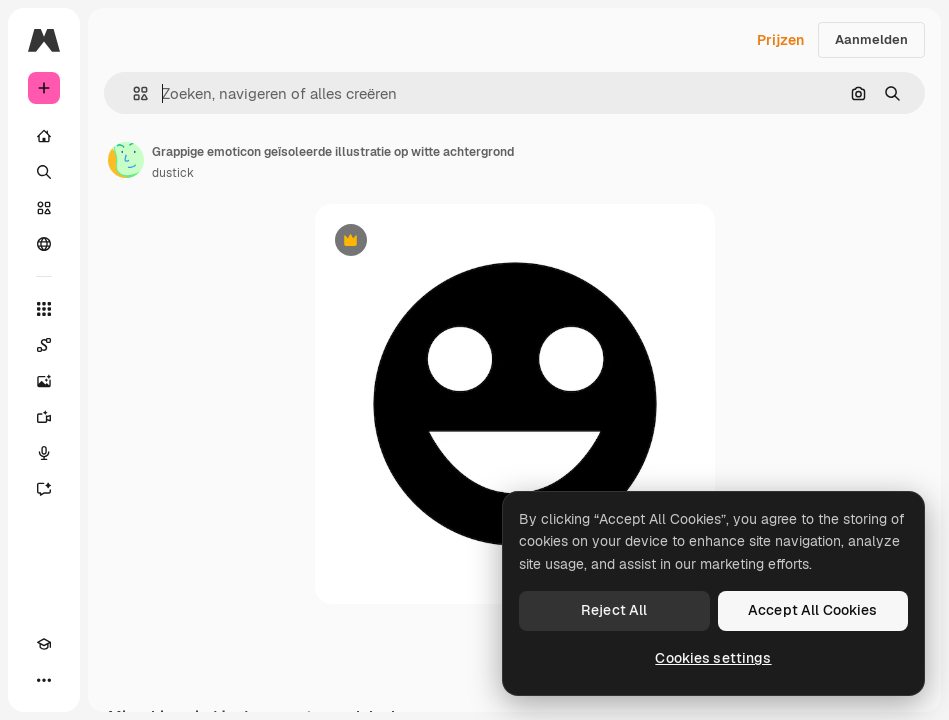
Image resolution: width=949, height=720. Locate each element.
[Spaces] (44, 345)
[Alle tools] (44, 309)
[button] (132, 93)
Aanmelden (871, 39)
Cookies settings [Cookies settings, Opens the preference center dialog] (713, 658)
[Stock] (44, 208)
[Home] (44, 136)
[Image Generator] (44, 381)
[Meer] (44, 680)
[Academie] (44, 644)
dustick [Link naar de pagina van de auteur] (173, 173)
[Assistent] (44, 489)
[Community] (44, 244)
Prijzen (780, 40)
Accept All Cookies (813, 610)
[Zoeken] (44, 172)
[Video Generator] (44, 417)
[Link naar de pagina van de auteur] (126, 160)
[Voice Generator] (44, 453)
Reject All (614, 610)
